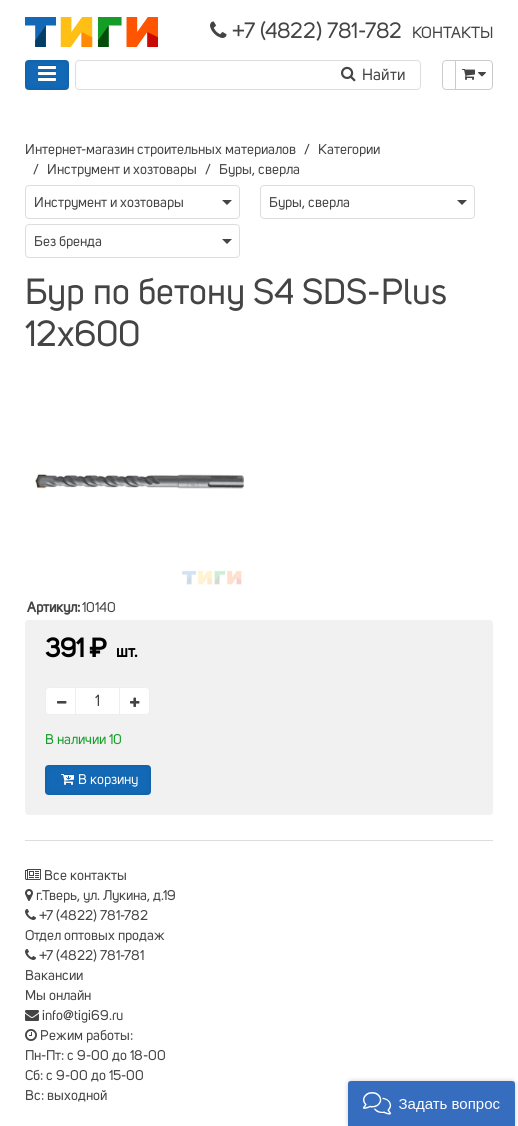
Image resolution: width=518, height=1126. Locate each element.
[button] (431, 1103)
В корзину (98, 779)
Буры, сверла (259, 170)
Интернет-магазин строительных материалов (160, 150)
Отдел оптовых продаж (95, 936)
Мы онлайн (58, 996)
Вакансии (54, 976)
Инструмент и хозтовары (122, 170)
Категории (349, 150)
